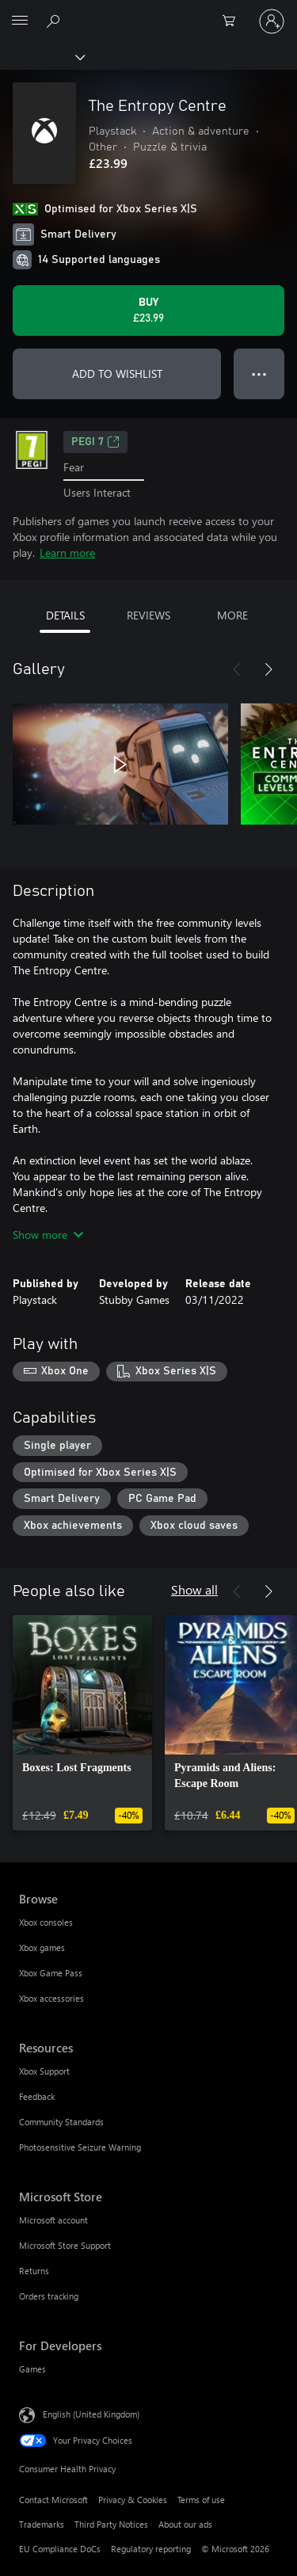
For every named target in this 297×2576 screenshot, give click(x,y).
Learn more (67, 552)
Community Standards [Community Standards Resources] (61, 2122)
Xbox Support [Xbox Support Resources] (44, 2071)
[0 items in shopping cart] (234, 21)
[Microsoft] (148, 11)
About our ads (185, 2524)
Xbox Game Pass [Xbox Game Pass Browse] (50, 1973)
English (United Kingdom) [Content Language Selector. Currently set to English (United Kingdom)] (91, 2413)
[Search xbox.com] (55, 20)
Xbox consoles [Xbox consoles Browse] (46, 1922)
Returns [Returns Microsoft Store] (34, 2270)
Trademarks (41, 2524)
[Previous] (237, 669)
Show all (194, 1589)
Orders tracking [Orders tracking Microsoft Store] (48, 2296)
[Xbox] (41, 56)
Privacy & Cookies (132, 2499)
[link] (82, 1723)
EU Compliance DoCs (60, 2549)
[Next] (268, 669)
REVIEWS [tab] (148, 615)
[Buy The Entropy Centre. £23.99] (148, 310)
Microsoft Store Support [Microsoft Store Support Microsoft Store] (65, 2245)
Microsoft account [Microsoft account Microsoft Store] (53, 2220)
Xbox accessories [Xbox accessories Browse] (51, 1998)
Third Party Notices (111, 2524)
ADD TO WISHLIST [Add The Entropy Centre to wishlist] (117, 373)
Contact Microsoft (53, 2499)
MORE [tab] (232, 615)
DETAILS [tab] (65, 615)
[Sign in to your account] (272, 21)
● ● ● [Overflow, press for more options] (259, 373)
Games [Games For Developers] (32, 2369)
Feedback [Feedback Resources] (37, 2096)
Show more (48, 1234)
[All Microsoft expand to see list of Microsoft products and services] (20, 21)
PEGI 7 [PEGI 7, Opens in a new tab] (95, 442)
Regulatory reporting (151, 2549)
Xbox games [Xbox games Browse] (42, 1947)
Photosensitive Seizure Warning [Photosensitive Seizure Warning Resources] (80, 2147)
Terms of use (201, 2499)
